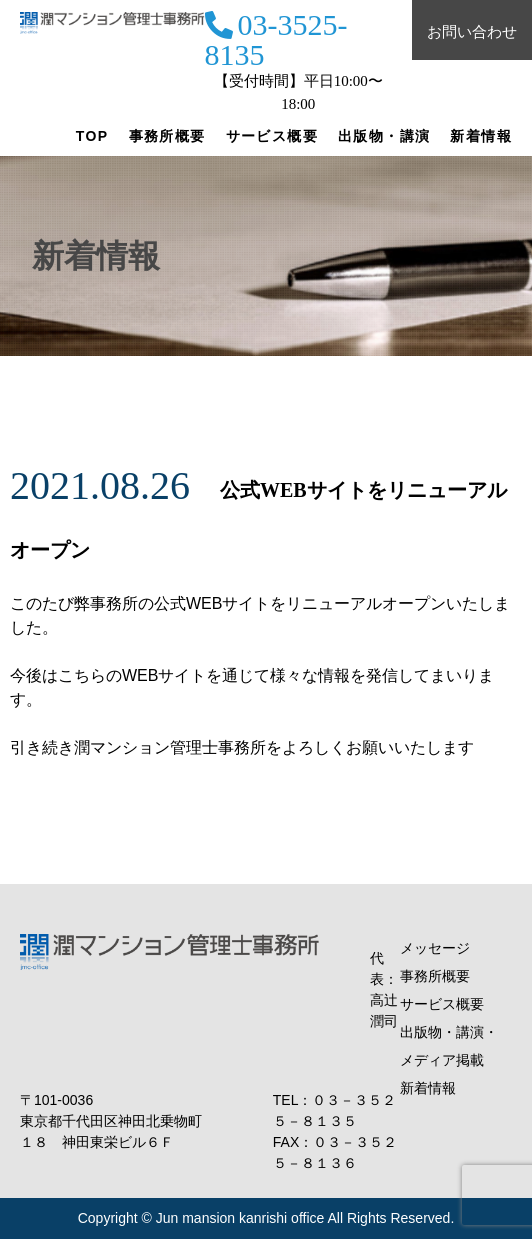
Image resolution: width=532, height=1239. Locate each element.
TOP (92, 136)
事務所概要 (167, 136)
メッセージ (435, 948)
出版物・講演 (384, 136)
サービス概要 (272, 136)
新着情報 (481, 136)
